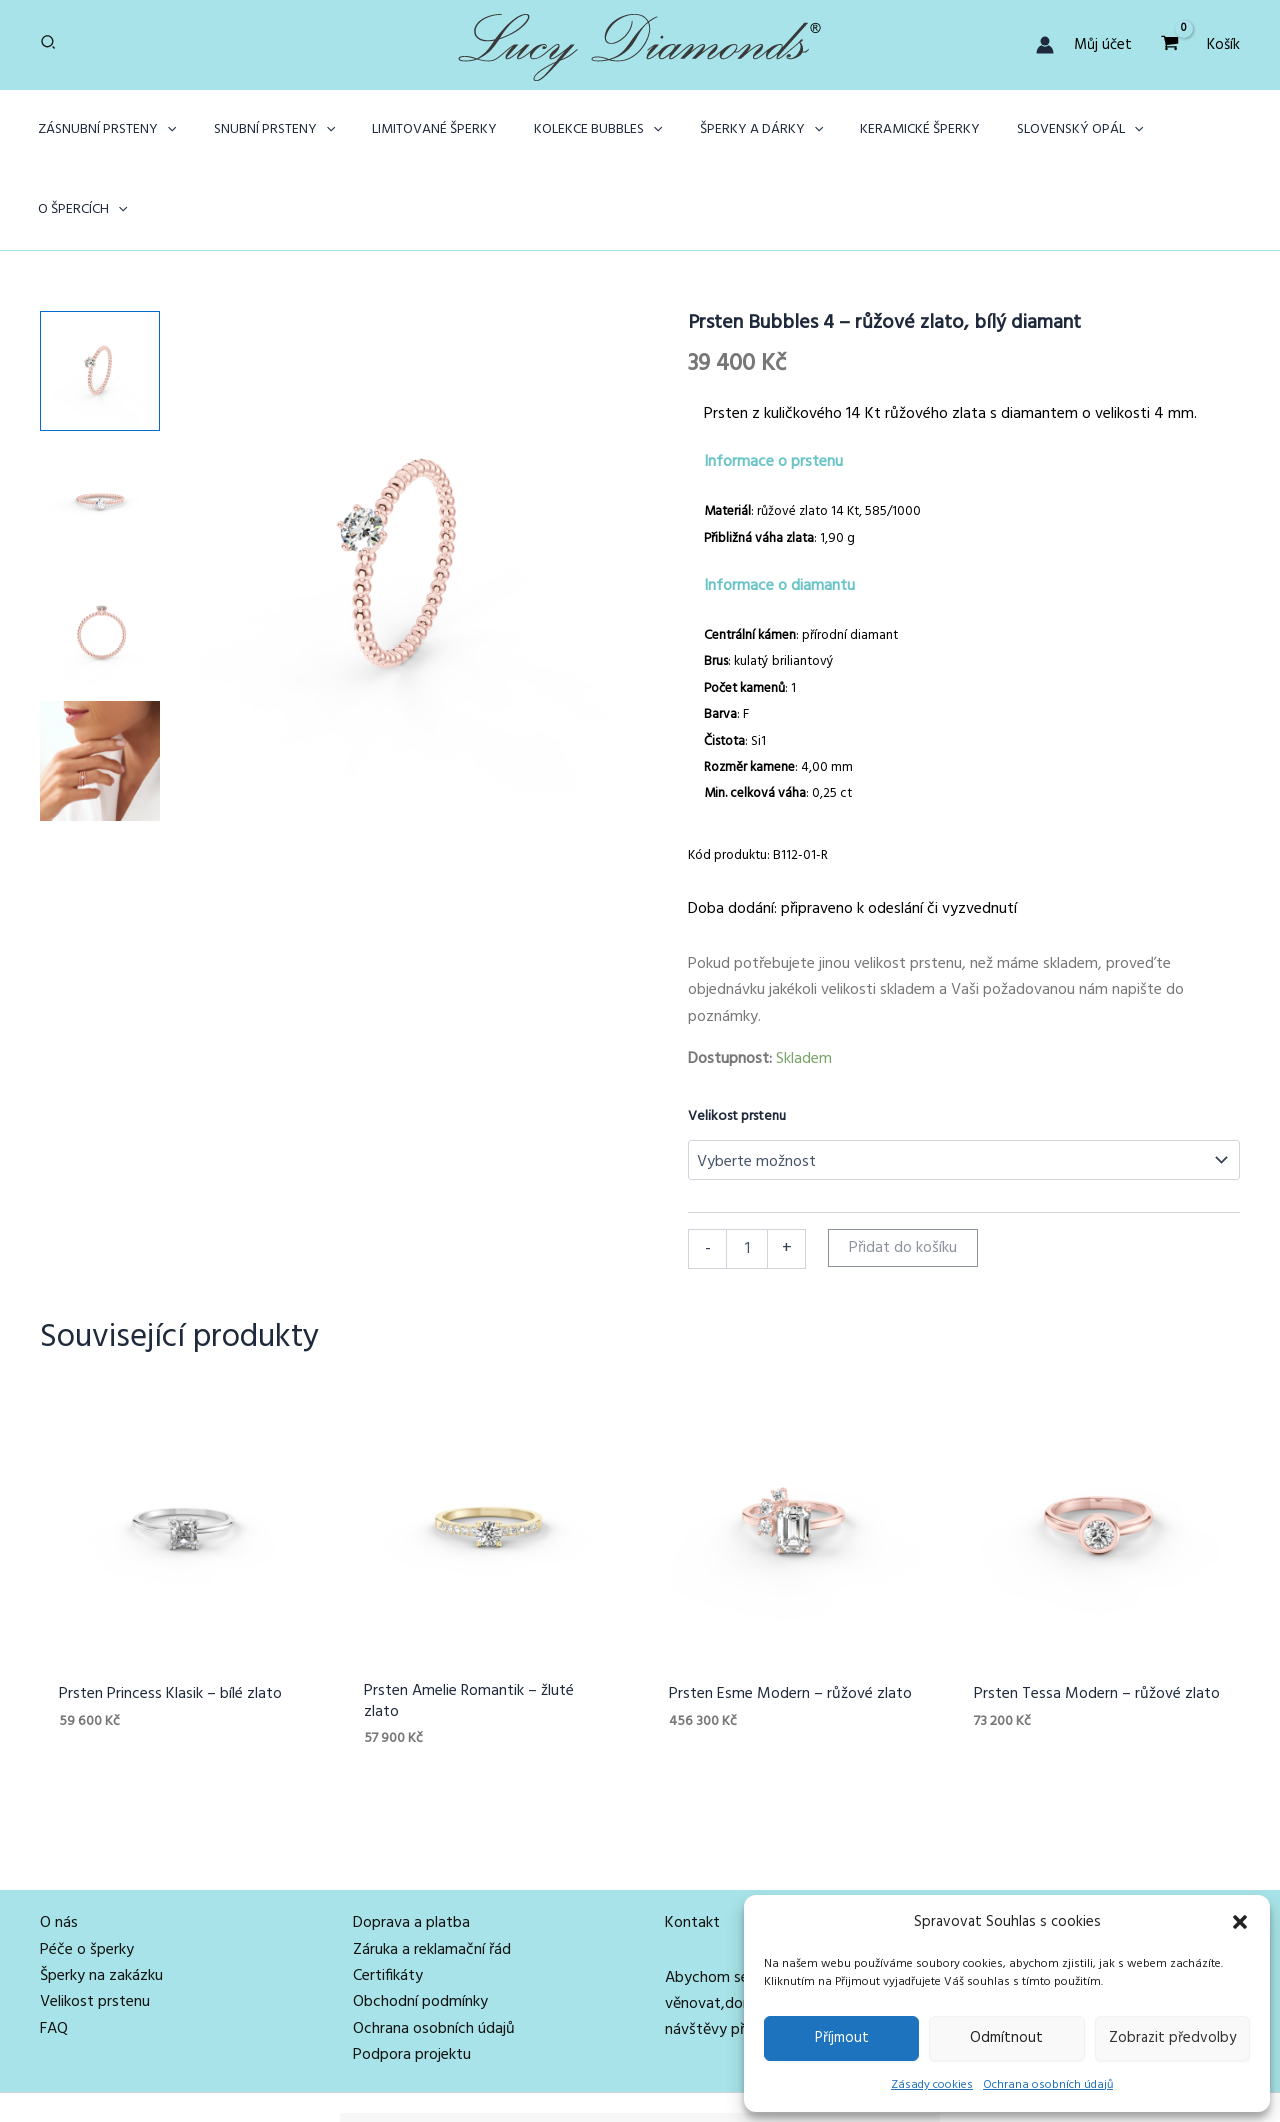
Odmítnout (1006, 2038)
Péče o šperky (87, 1871)
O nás (59, 1845)
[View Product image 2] (100, 421)
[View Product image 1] (100, 291)
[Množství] (747, 1169)
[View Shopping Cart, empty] (1169, 44)
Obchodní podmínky (420, 1924)
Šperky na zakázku (101, 1898)
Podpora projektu (412, 1977)
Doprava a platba (411, 1845)
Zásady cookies (932, 2085)
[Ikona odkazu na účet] (1045, 45)
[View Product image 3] (100, 551)
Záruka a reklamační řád (432, 1871)
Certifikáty (388, 1898)
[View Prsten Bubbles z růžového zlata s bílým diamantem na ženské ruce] (100, 681)
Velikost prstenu (737, 1036)
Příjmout (842, 2038)
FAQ (54, 1951)
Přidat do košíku (903, 1168)
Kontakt (692, 1845)
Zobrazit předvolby (1172, 2038)
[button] (1240, 1922)
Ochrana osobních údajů (1048, 2085)
